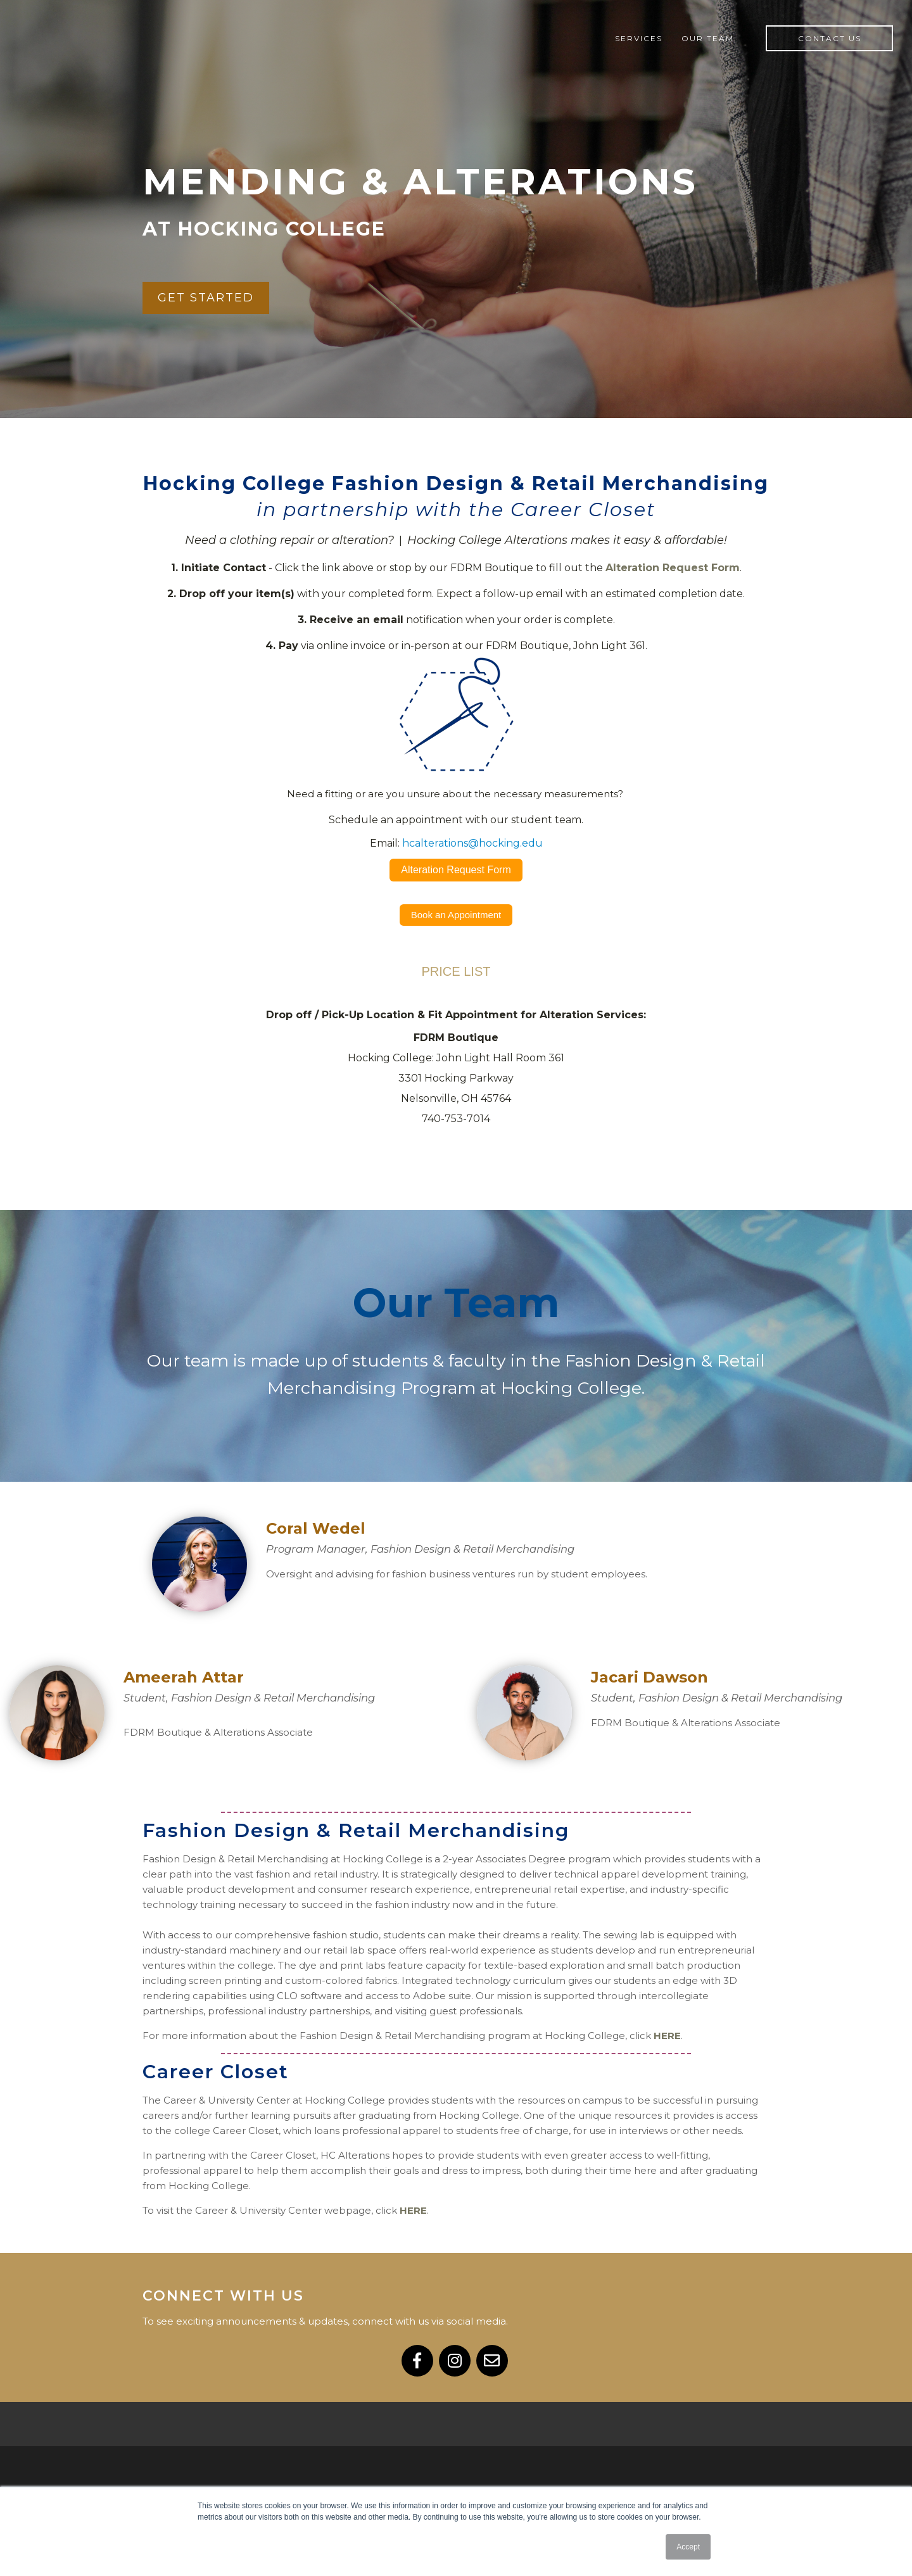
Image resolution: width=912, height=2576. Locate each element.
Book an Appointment (456, 914)
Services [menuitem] (638, 38)
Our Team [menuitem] (707, 38)
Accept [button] (688, 2546)
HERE (667, 2036)
